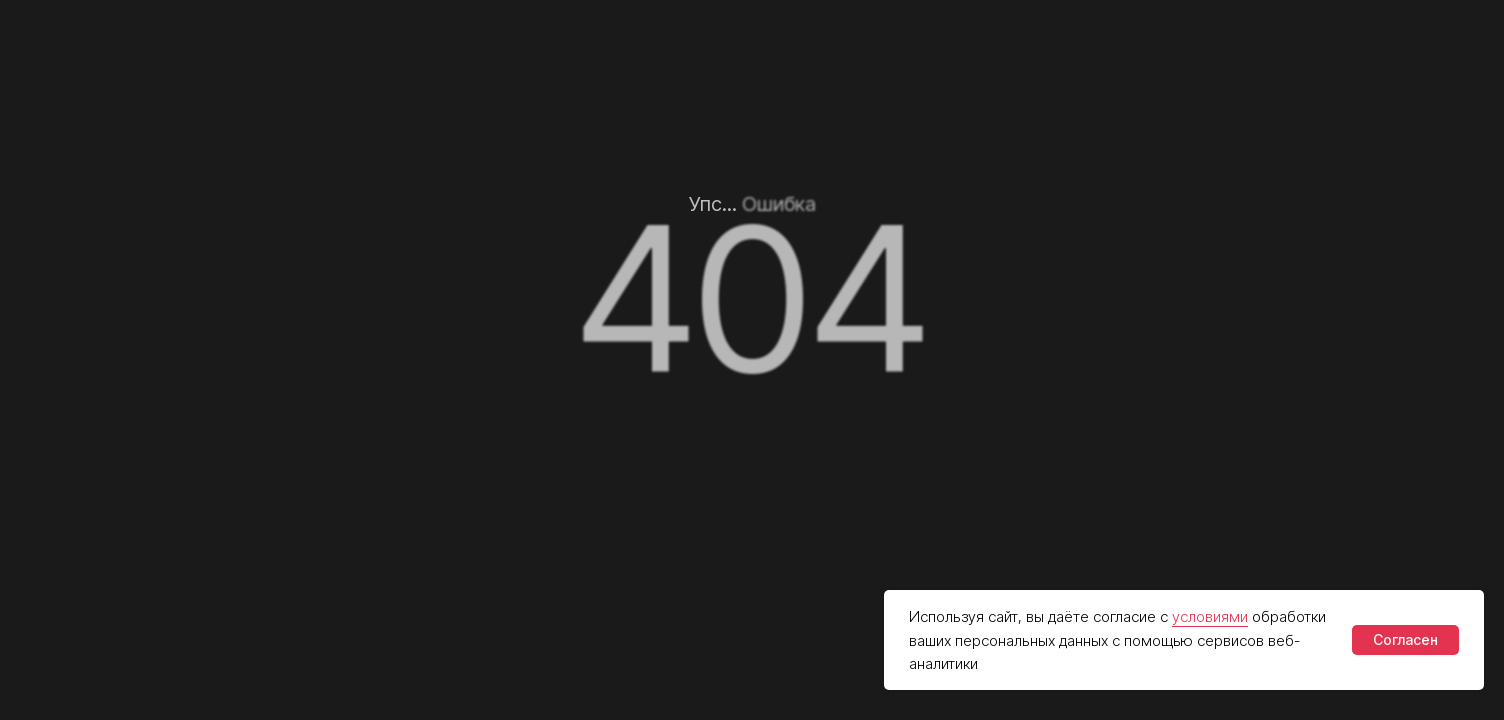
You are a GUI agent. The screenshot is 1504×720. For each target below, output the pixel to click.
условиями (1210, 616)
